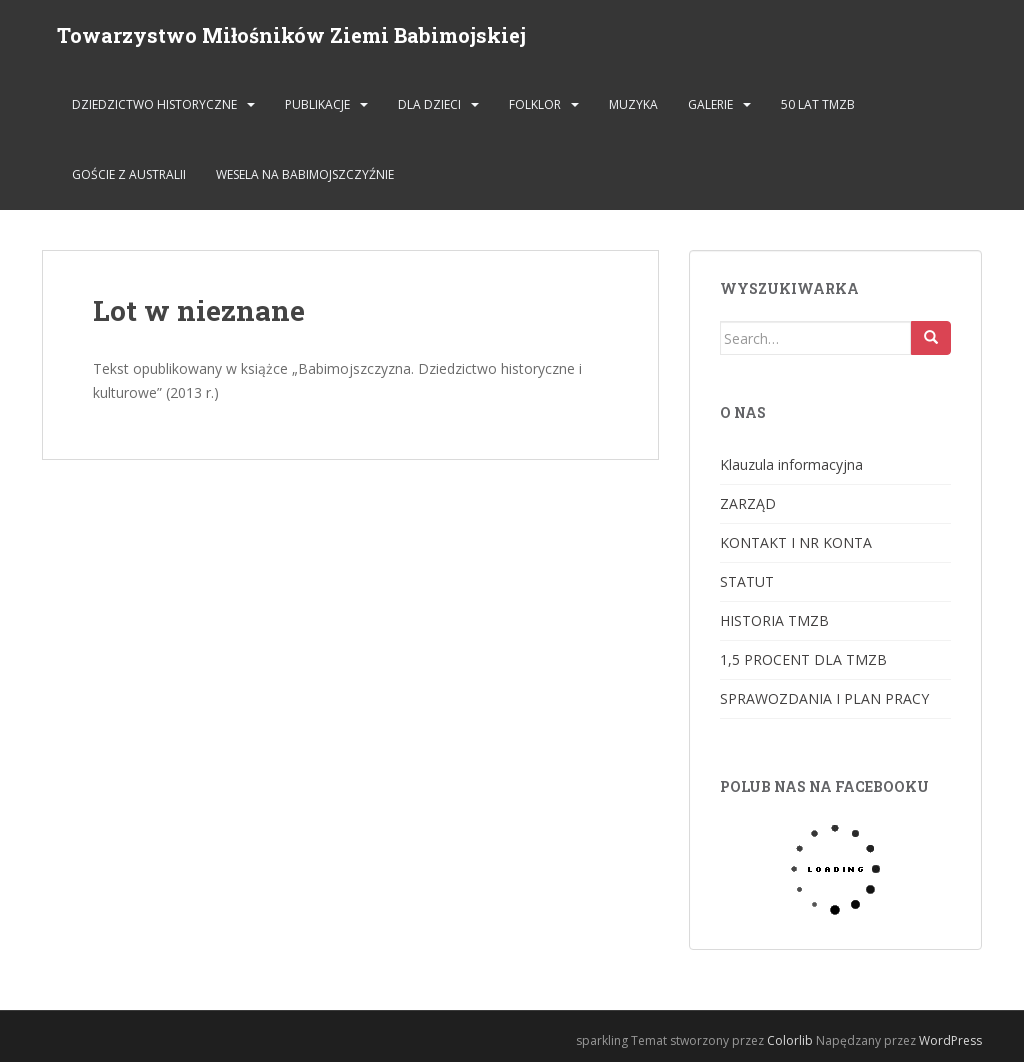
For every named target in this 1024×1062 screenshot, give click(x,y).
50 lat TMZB (818, 104)
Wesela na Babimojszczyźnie (305, 174)
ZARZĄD (748, 503)
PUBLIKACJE (317, 104)
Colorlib (790, 1040)
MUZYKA (633, 104)
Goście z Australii (129, 174)
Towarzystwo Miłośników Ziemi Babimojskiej (291, 35)
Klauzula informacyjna (791, 464)
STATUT (747, 581)
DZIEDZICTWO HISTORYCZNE (154, 104)
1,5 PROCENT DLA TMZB (803, 659)
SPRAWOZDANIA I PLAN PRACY (824, 698)
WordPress (950, 1040)
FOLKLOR (535, 104)
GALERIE (710, 104)
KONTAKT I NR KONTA (796, 542)
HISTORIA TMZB (774, 620)
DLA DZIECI (429, 104)
